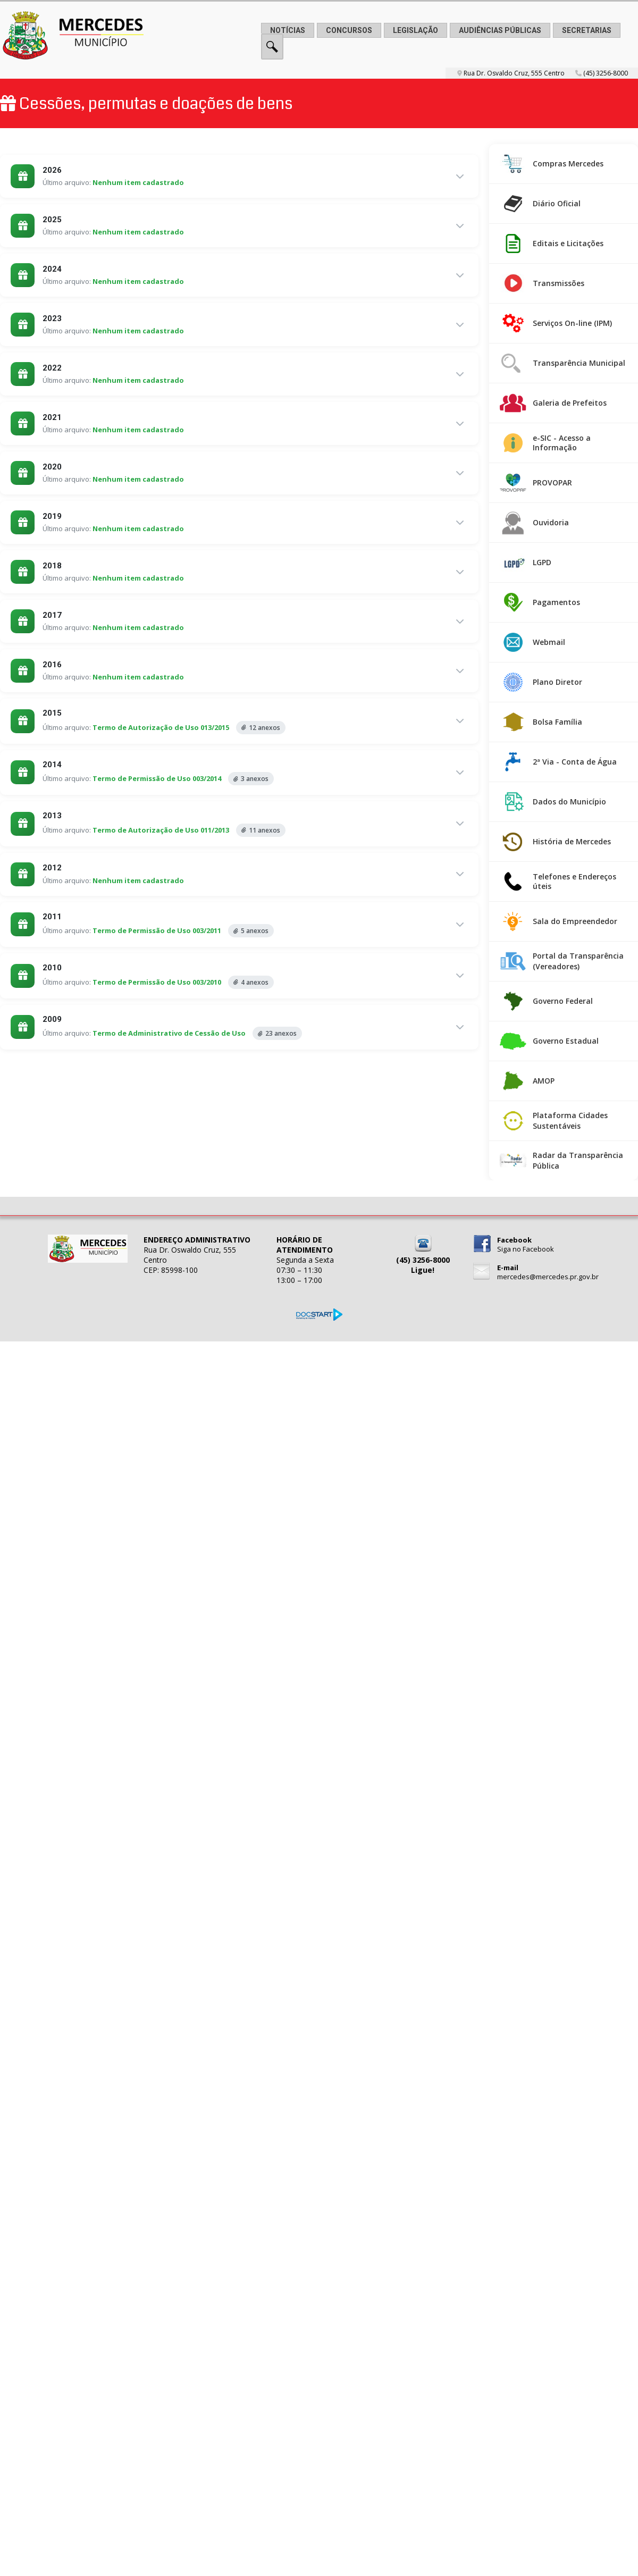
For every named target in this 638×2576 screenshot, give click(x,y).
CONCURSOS (349, 30)
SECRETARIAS (586, 30)
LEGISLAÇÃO (415, 30)
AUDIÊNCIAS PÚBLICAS (500, 30)
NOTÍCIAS (287, 30)
